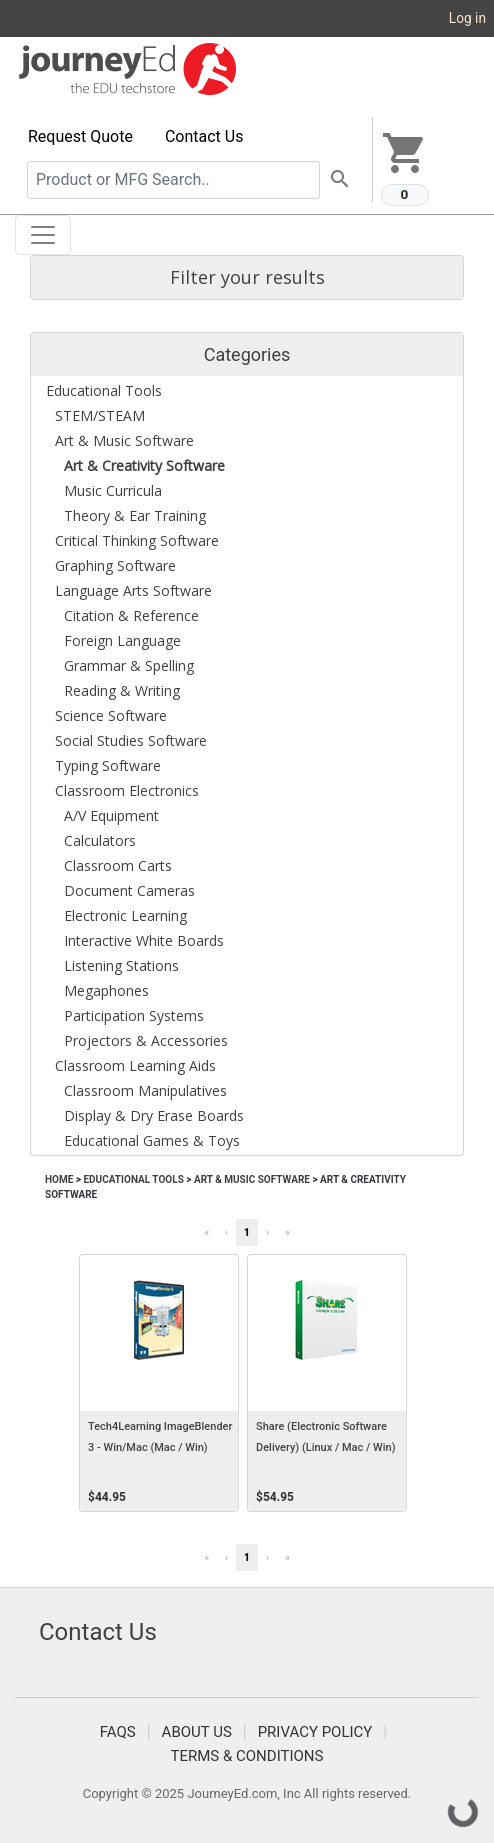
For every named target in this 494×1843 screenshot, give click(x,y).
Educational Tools (133, 1179)
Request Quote (80, 136)
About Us (197, 1732)
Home (59, 1179)
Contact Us (204, 136)
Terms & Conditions (247, 1756)
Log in (467, 18)
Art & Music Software (252, 1179)
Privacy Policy (315, 1732)
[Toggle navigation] (43, 235)
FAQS (118, 1732)
